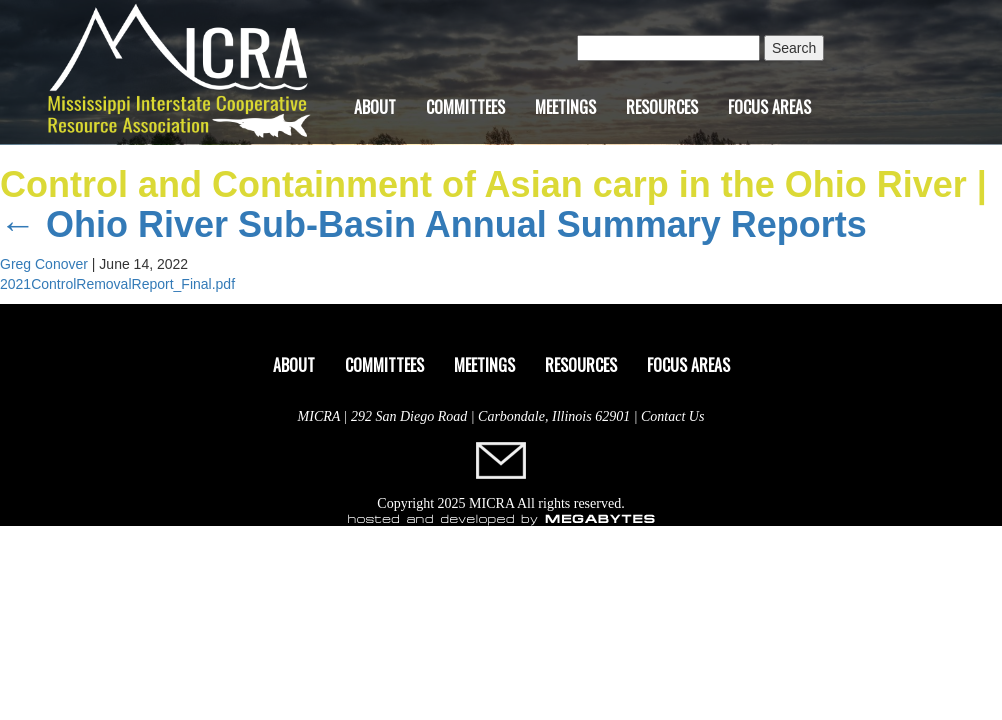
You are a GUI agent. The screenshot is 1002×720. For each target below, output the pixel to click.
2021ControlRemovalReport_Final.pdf (117, 284)
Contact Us (672, 416)
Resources (662, 107)
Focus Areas (769, 107)
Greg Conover (44, 264)
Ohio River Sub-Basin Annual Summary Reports (433, 224)
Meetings (565, 107)
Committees (465, 107)
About (375, 107)
